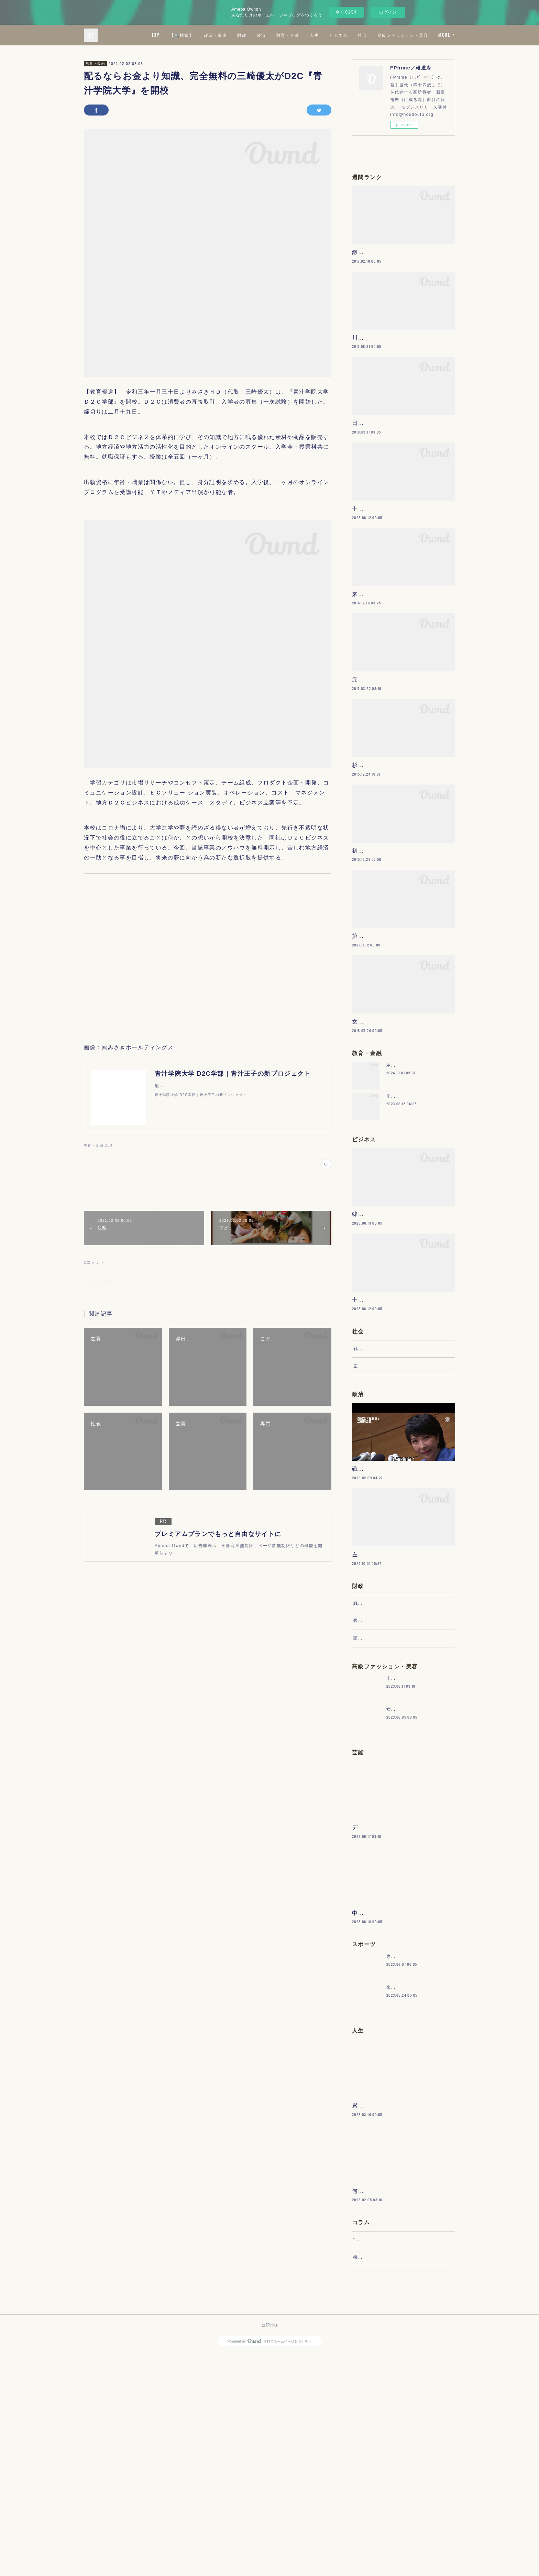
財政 (303, 35)
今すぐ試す (346, 11)
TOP (216, 35)
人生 (375, 35)
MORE (444, 35)
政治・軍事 (276, 35)
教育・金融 (348, 35)
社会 (423, 35)
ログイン (388, 12)
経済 (322, 35)
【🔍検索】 (243, 35)
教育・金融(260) (99, 1145)
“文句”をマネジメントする (380, 2455)
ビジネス (399, 35)
